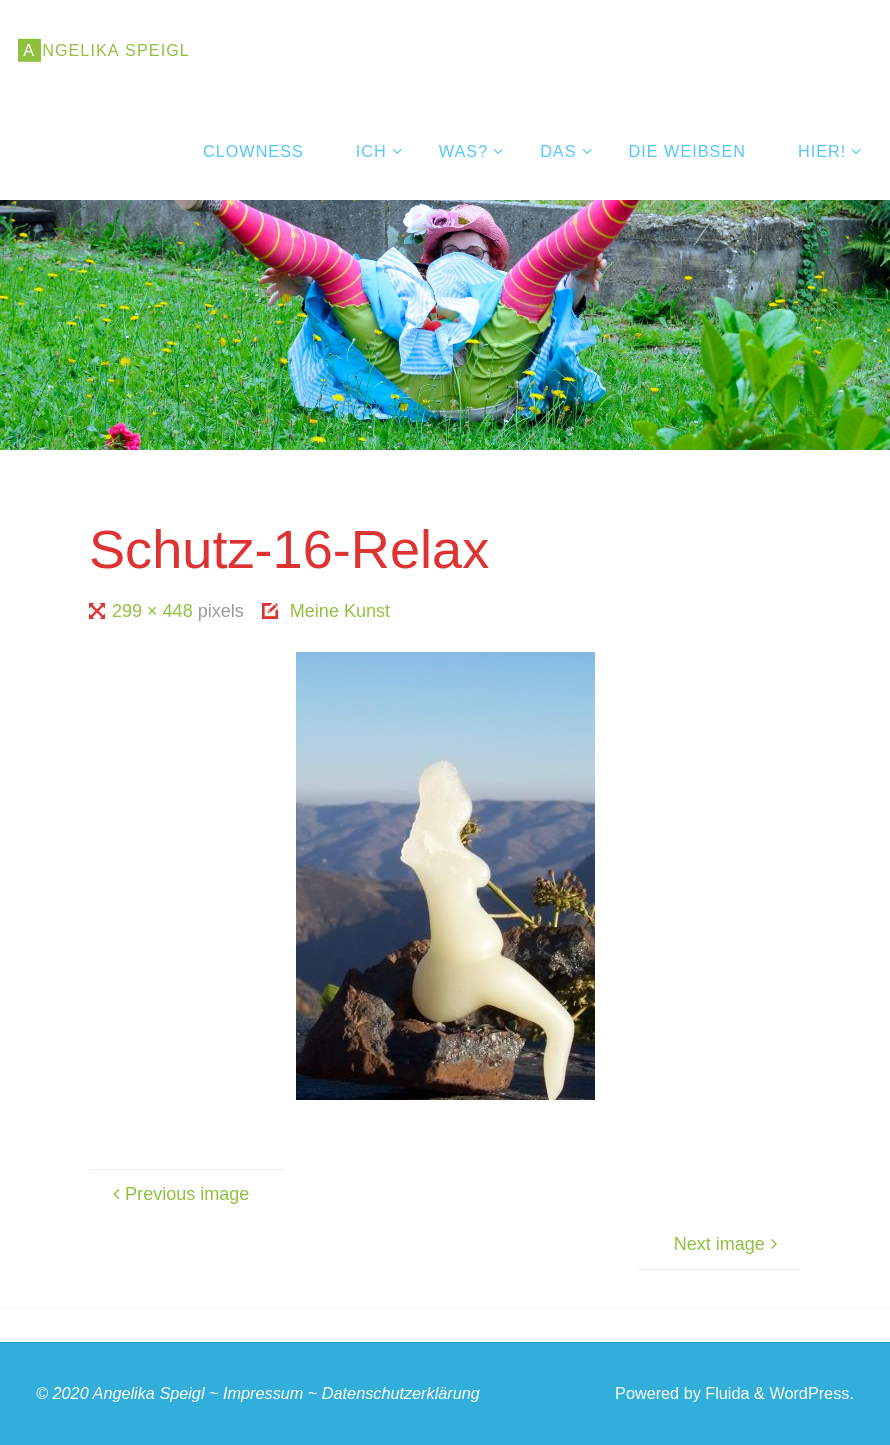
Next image (728, 1244)
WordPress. (811, 1393)
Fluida (725, 1393)
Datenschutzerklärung (401, 1393)
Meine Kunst (340, 611)
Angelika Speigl (149, 1393)
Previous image (178, 1194)
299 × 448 (155, 611)
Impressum (263, 1393)
